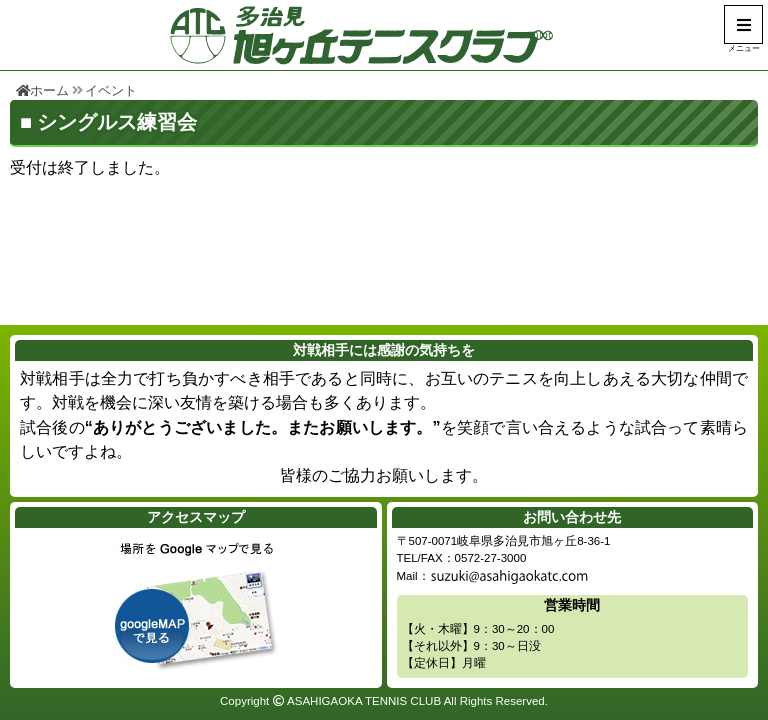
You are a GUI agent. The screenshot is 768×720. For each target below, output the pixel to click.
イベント (111, 90)
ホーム (42, 90)
